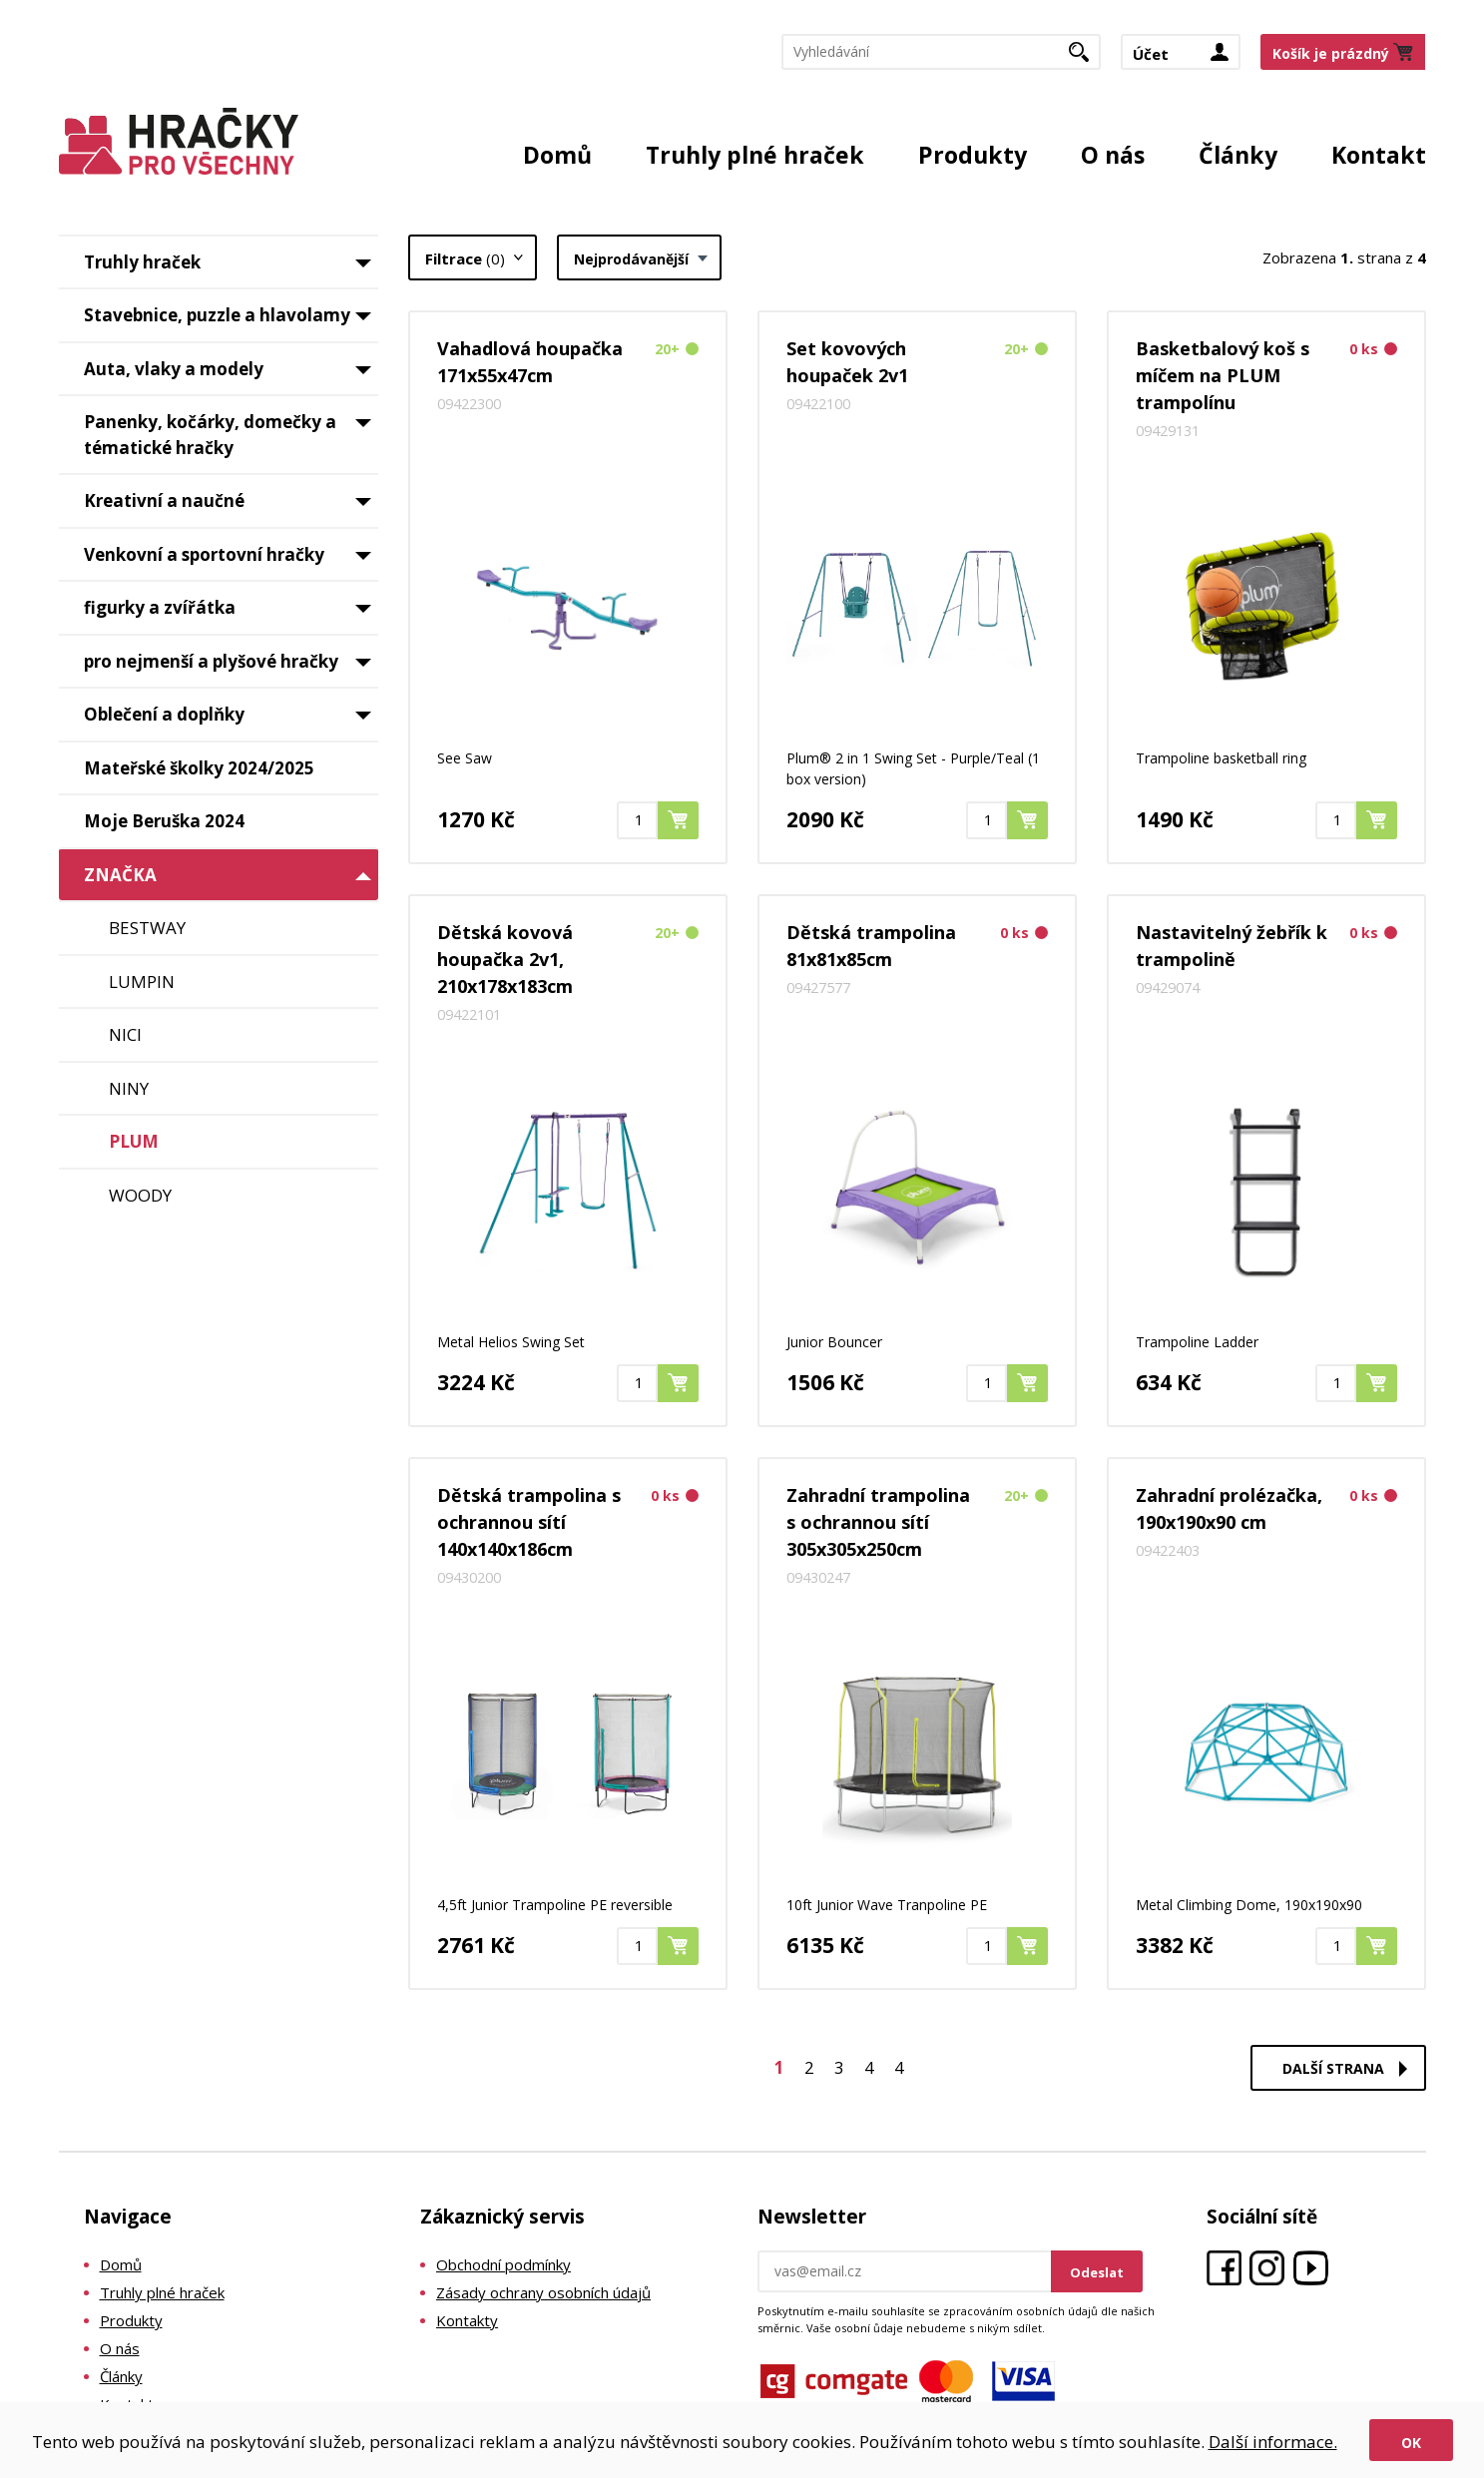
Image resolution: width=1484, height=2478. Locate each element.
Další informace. (1273, 2441)
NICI (125, 1034)
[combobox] (639, 257)
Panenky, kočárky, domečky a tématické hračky (231, 434)
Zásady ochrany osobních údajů (543, 2292)
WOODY (140, 1195)
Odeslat (1097, 2272)
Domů (557, 155)
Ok (1411, 2442)
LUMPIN (142, 981)
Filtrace (465, 258)
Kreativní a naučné (231, 508)
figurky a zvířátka (231, 615)
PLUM (134, 1141)
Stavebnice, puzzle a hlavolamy (231, 322)
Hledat (1086, 58)
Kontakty (467, 2320)
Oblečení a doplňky (231, 722)
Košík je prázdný (1330, 53)
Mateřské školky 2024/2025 (199, 767)
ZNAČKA (231, 879)
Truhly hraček (231, 269)
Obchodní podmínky (503, 2264)
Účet (1151, 54)
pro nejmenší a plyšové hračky (231, 669)
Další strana (1333, 2068)
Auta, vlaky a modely (231, 376)
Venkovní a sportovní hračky (231, 562)
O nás (1113, 155)
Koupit (698, 819)
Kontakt (1378, 155)
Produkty (972, 155)
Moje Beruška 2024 (164, 820)
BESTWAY (147, 927)
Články (1238, 155)
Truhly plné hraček (755, 155)
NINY (129, 1088)
